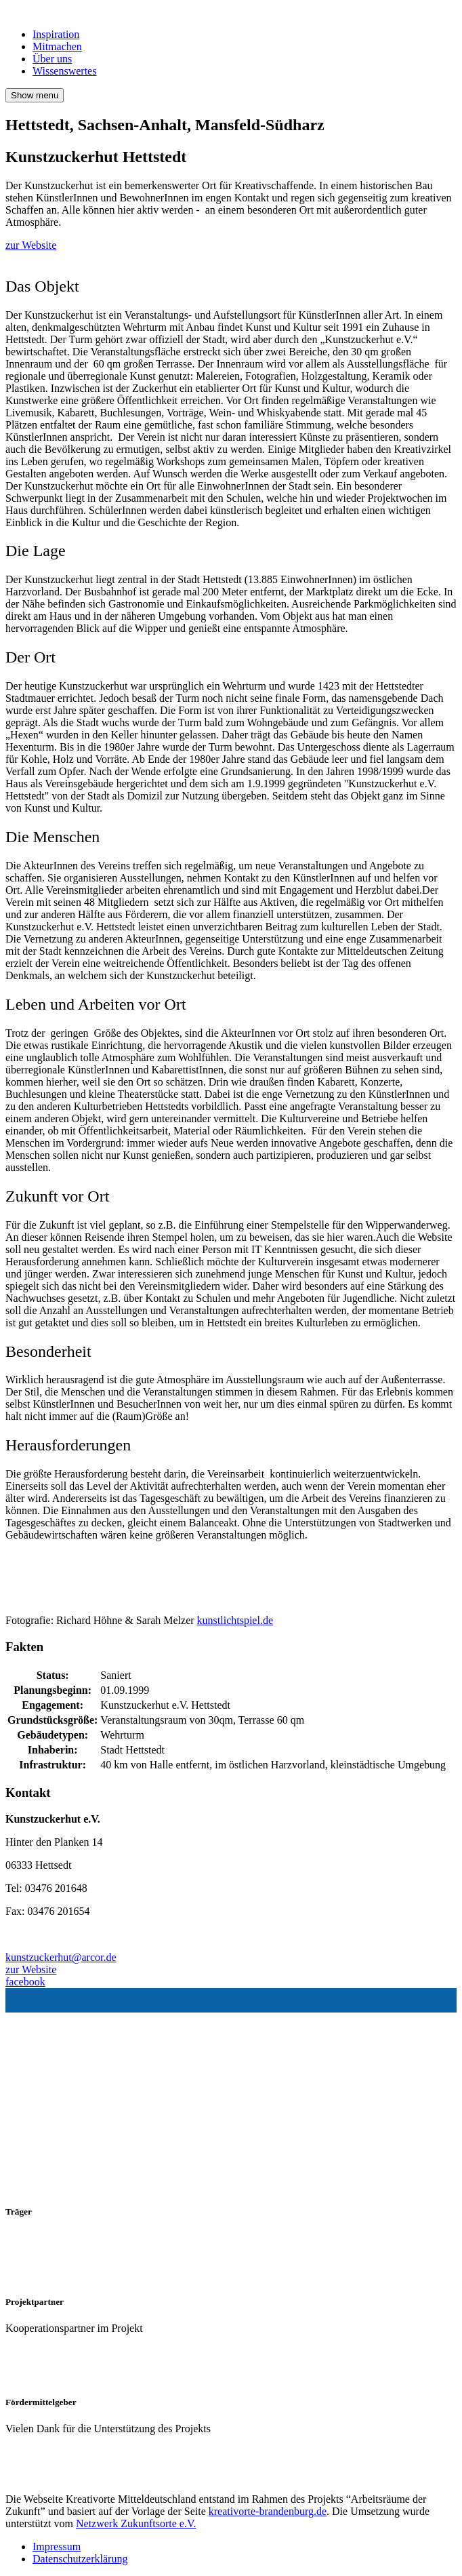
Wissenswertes (64, 71)
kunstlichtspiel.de (235, 1620)
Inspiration (56, 34)
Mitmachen (57, 46)
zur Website (30, 245)
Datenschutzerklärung (80, 2558)
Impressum (57, 2546)
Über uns (52, 58)
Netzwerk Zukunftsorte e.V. (136, 2523)
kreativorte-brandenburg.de (268, 2511)
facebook (25, 1981)
